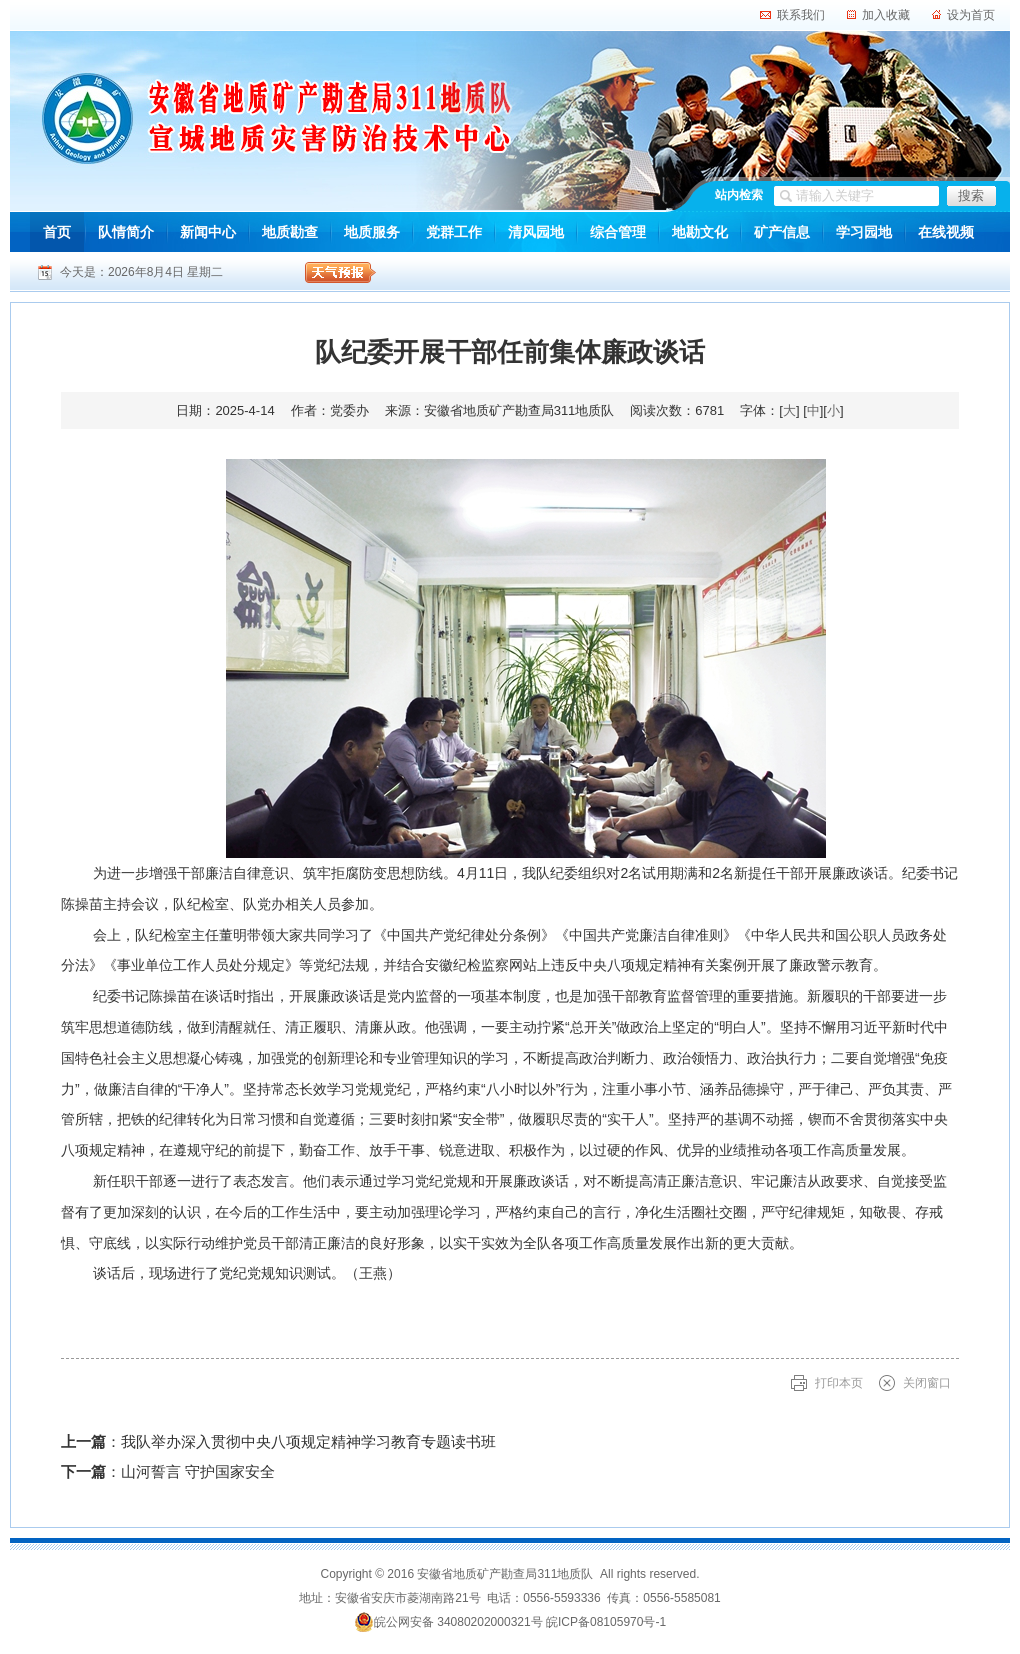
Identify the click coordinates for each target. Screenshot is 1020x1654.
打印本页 (839, 1383)
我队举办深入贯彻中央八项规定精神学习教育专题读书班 (308, 1441)
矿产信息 (782, 232)
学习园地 (864, 232)
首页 (57, 232)
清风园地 (536, 232)
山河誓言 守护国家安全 (198, 1471)
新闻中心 (208, 232)
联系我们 (801, 15)
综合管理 (618, 232)
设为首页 (971, 15)
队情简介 (126, 232)
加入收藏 (886, 15)
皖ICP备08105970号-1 (606, 1622)
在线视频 (946, 232)
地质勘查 (290, 232)
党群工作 (454, 232)
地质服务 (372, 232)
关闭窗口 (927, 1383)
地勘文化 (700, 232)
